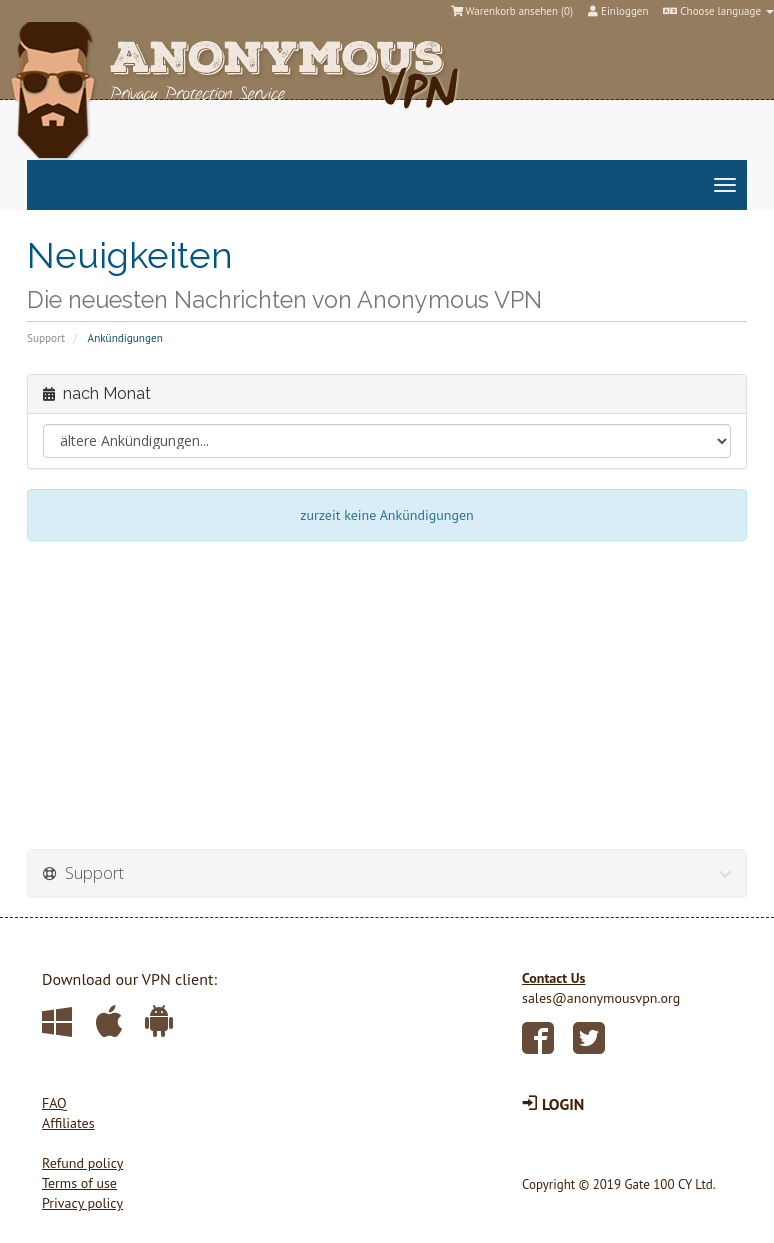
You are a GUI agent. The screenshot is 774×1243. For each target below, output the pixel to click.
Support (46, 338)
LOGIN (553, 1104)
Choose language (718, 11)
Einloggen (618, 11)
